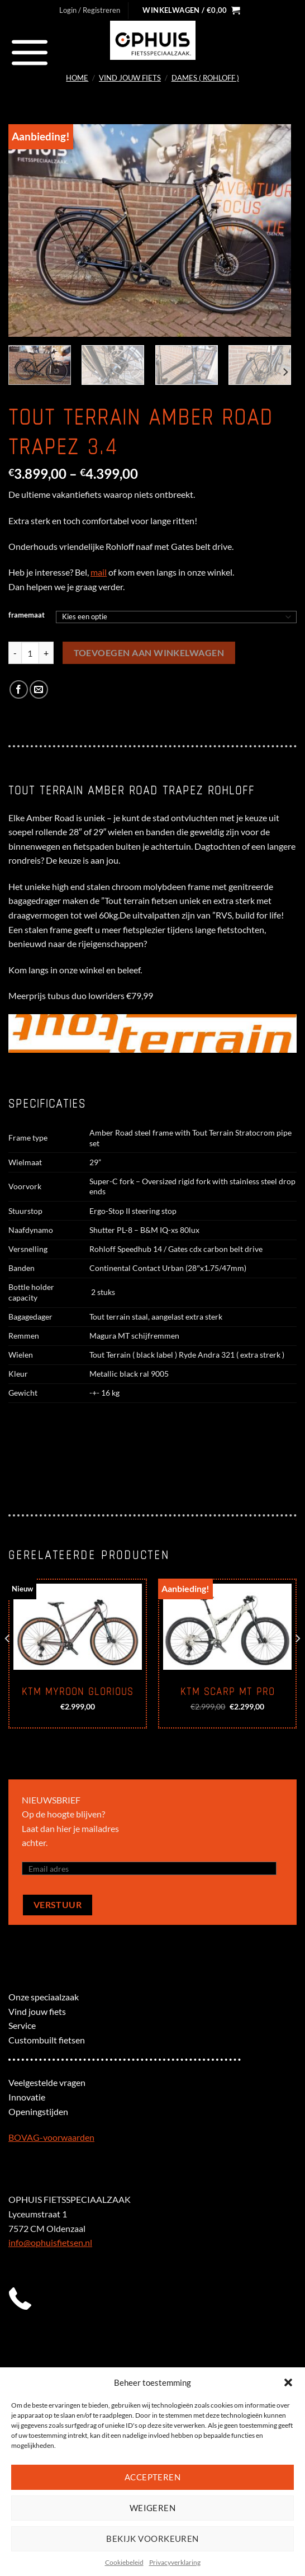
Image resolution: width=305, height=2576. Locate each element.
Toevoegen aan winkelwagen (149, 653)
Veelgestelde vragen (46, 2082)
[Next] (284, 372)
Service (22, 2025)
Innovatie (26, 2097)
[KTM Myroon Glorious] (77, 1627)
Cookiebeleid (124, 2562)
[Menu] (29, 52)
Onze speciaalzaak (43, 1996)
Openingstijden (38, 2111)
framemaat (26, 615)
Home (77, 77)
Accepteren (153, 2477)
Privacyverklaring (175, 2562)
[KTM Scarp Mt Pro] (227, 1627)
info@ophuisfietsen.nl (50, 2242)
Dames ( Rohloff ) (205, 77)
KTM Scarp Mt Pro (227, 1691)
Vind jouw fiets (130, 77)
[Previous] (7, 1660)
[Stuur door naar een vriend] (39, 689)
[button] (288, 2382)
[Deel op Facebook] (18, 689)
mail (98, 572)
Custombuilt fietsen (46, 2040)
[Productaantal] (30, 653)
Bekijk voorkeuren (152, 2538)
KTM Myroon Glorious (78, 1691)
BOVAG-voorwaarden (51, 2137)
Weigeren (153, 2508)
